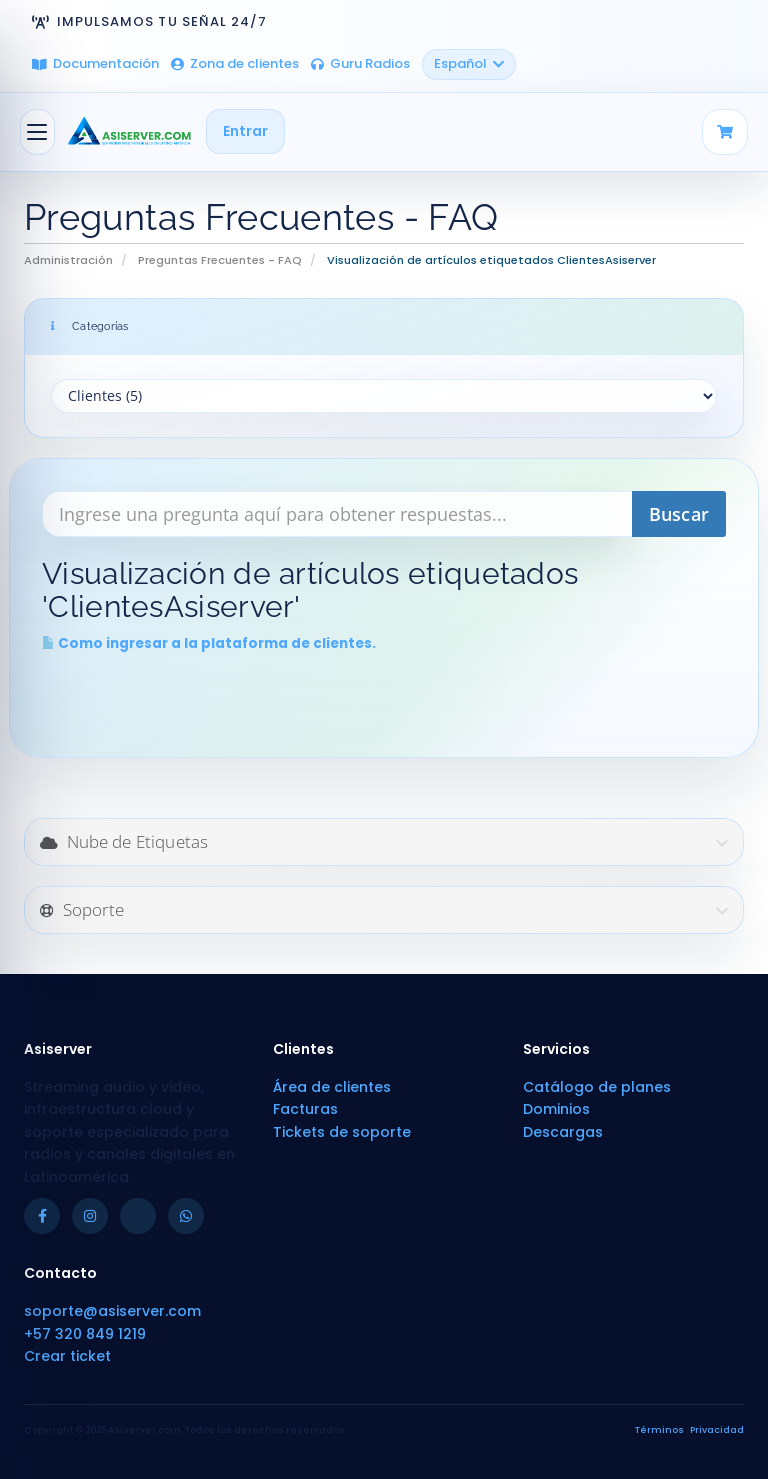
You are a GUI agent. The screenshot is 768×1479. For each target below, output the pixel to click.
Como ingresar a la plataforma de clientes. (209, 643)
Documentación (95, 63)
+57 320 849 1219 (85, 1334)
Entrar (245, 131)
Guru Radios (360, 63)
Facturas (305, 1109)
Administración (68, 260)
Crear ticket (67, 1356)
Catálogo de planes (597, 1087)
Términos (659, 1430)
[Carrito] (725, 132)
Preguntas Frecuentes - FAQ (220, 260)
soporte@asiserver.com (112, 1311)
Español (469, 63)
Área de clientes (332, 1087)
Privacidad (717, 1430)
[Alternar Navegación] (37, 132)
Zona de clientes (235, 63)
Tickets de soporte (342, 1132)
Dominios (556, 1109)
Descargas (563, 1132)
